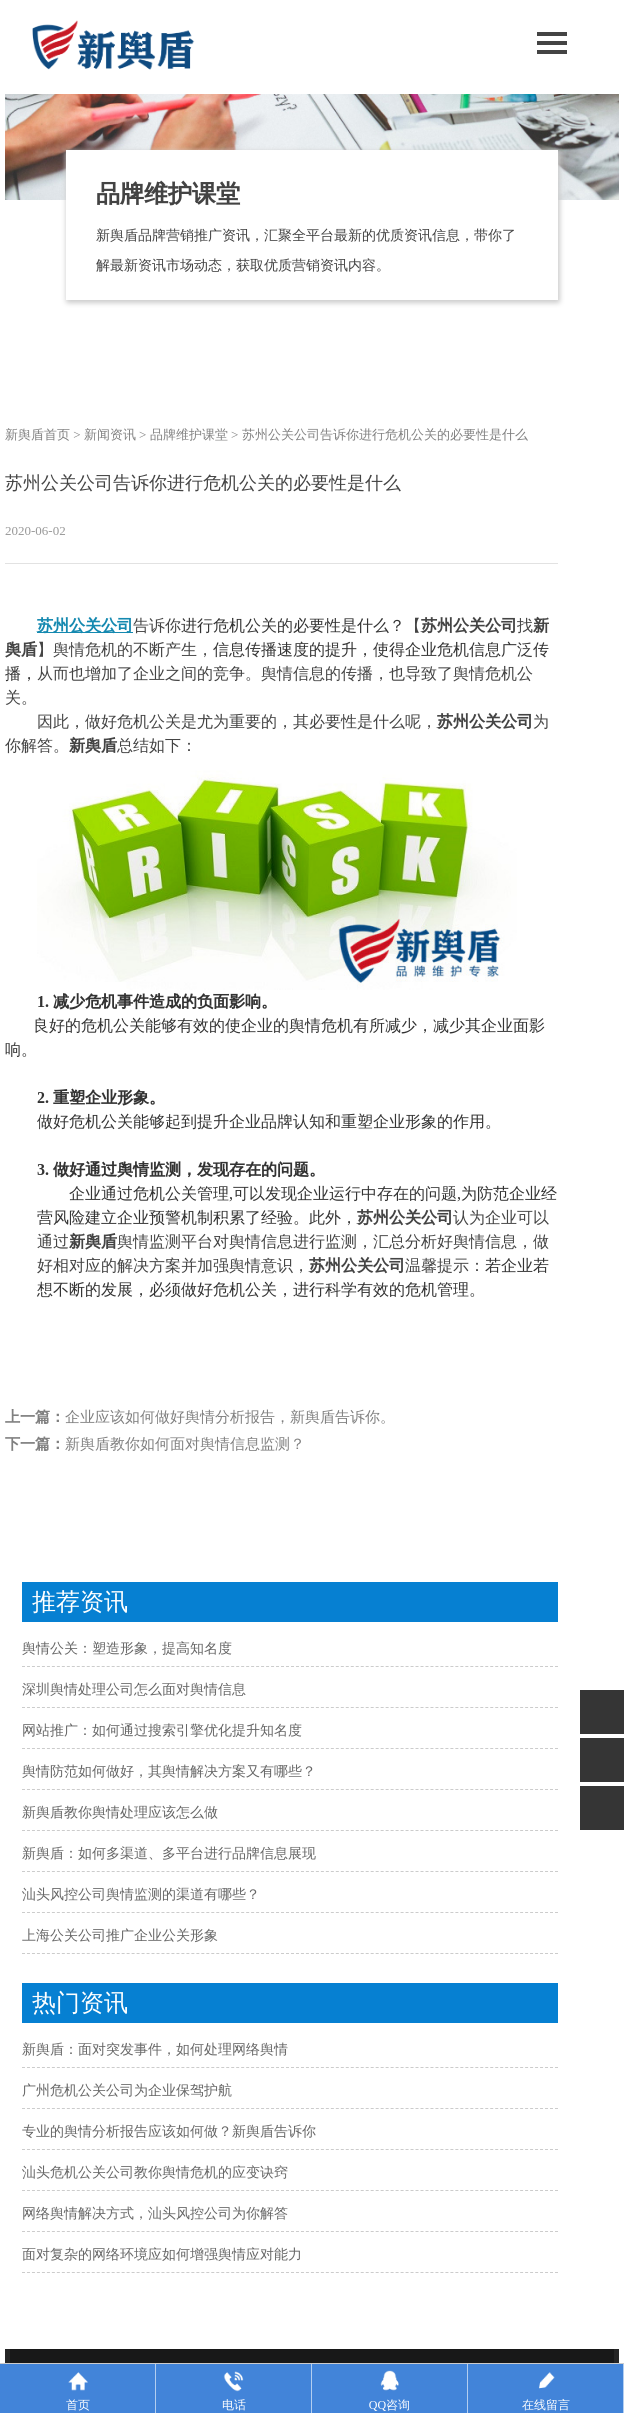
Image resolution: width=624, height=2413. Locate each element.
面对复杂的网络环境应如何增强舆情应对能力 (162, 2254)
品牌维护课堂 (189, 434)
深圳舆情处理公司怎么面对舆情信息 (134, 1689)
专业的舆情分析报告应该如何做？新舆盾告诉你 (169, 2131)
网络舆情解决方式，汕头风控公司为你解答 (155, 2213)
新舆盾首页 (37, 434)
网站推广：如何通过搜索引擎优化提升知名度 (162, 1730)
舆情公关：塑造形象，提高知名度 (127, 1648)
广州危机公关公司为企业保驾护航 (127, 2090)
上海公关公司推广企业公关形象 (120, 1935)
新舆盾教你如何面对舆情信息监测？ (185, 1444)
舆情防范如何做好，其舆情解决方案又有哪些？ (169, 1771)
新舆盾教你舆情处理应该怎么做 (120, 1812)
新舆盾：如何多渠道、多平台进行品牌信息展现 (169, 1853)
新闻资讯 (110, 434)
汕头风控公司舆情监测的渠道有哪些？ (141, 1894)
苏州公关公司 (85, 625)
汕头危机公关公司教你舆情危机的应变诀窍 (155, 2172)
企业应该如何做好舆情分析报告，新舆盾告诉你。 (230, 1417)
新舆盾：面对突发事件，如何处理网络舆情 (155, 2049)
